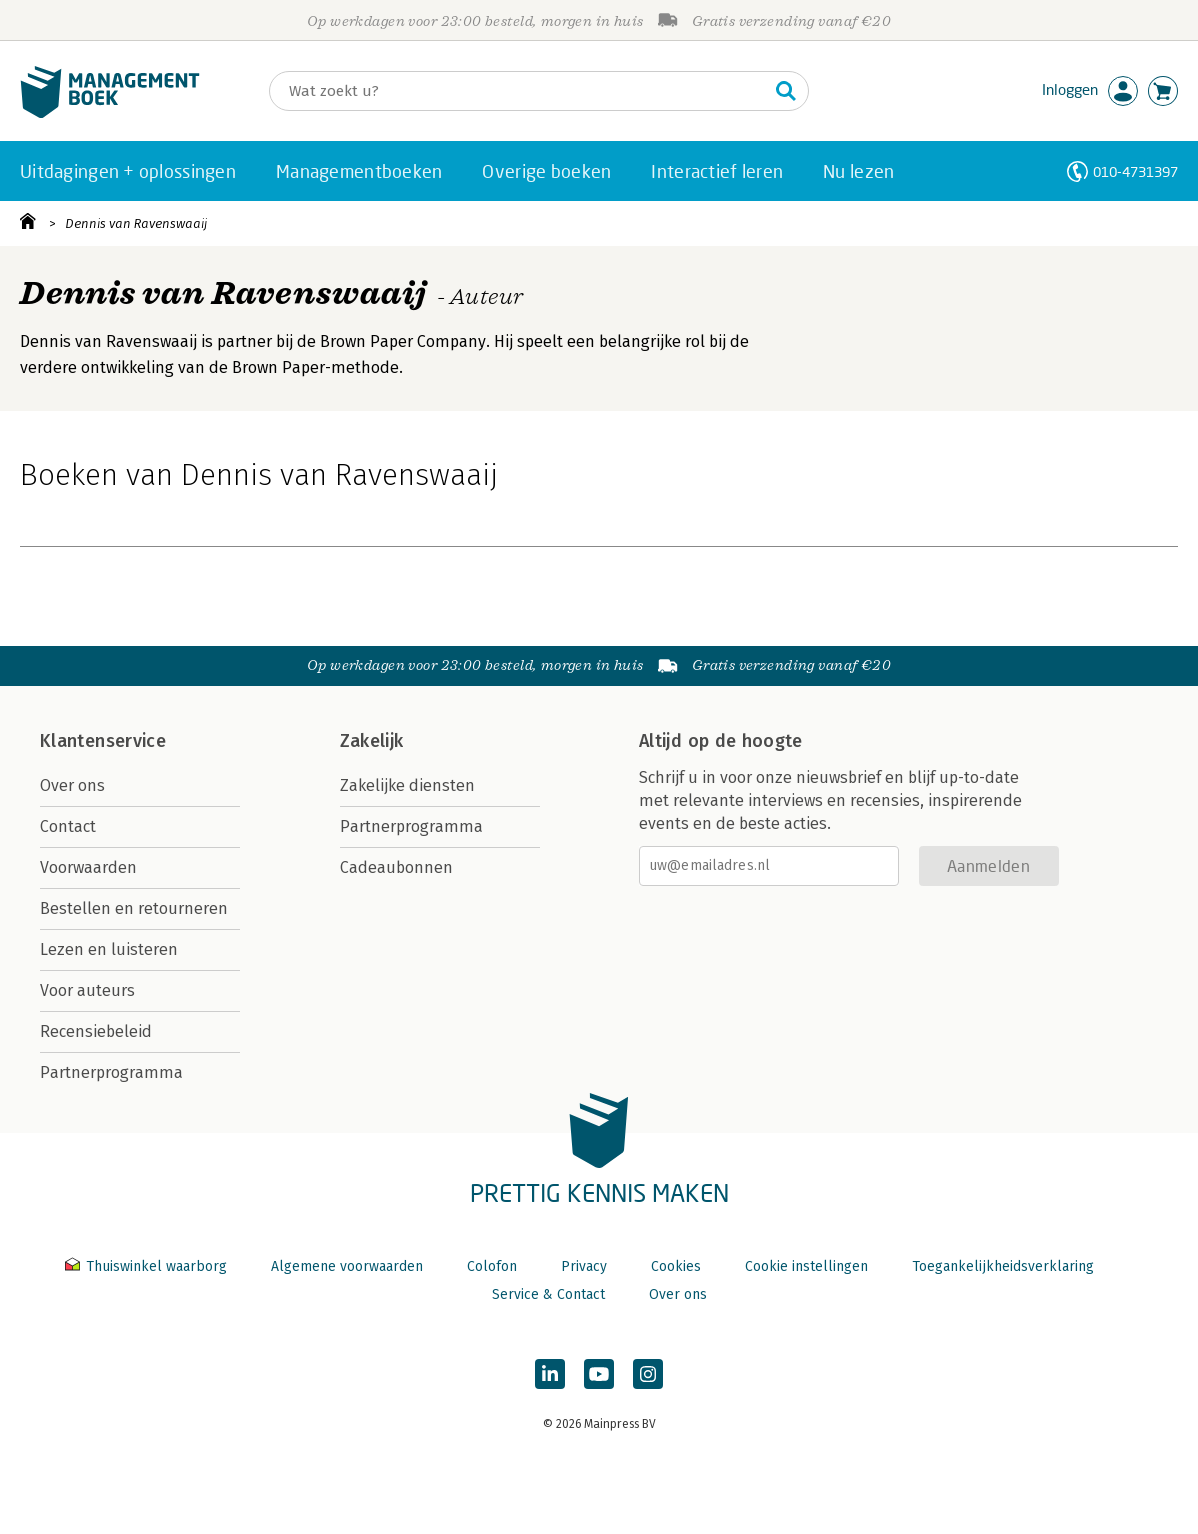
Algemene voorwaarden (347, 1266)
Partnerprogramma (111, 1072)
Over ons (72, 785)
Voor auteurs (87, 990)
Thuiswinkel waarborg (148, 1266)
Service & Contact (548, 1294)
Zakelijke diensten (407, 785)
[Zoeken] (519, 91)
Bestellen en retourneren (134, 908)
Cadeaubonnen (396, 867)
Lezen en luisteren (109, 949)
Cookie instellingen (806, 1266)
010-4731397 (1135, 171)
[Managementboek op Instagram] (648, 1374)
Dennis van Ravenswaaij (136, 223)
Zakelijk (372, 741)
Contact (68, 826)
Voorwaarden (88, 867)
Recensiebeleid (96, 1031)
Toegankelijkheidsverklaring (1003, 1266)
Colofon (492, 1266)
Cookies (676, 1266)
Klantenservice (103, 741)
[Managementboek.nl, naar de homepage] (110, 113)
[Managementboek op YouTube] (599, 1374)
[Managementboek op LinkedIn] (550, 1374)
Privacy (584, 1266)
